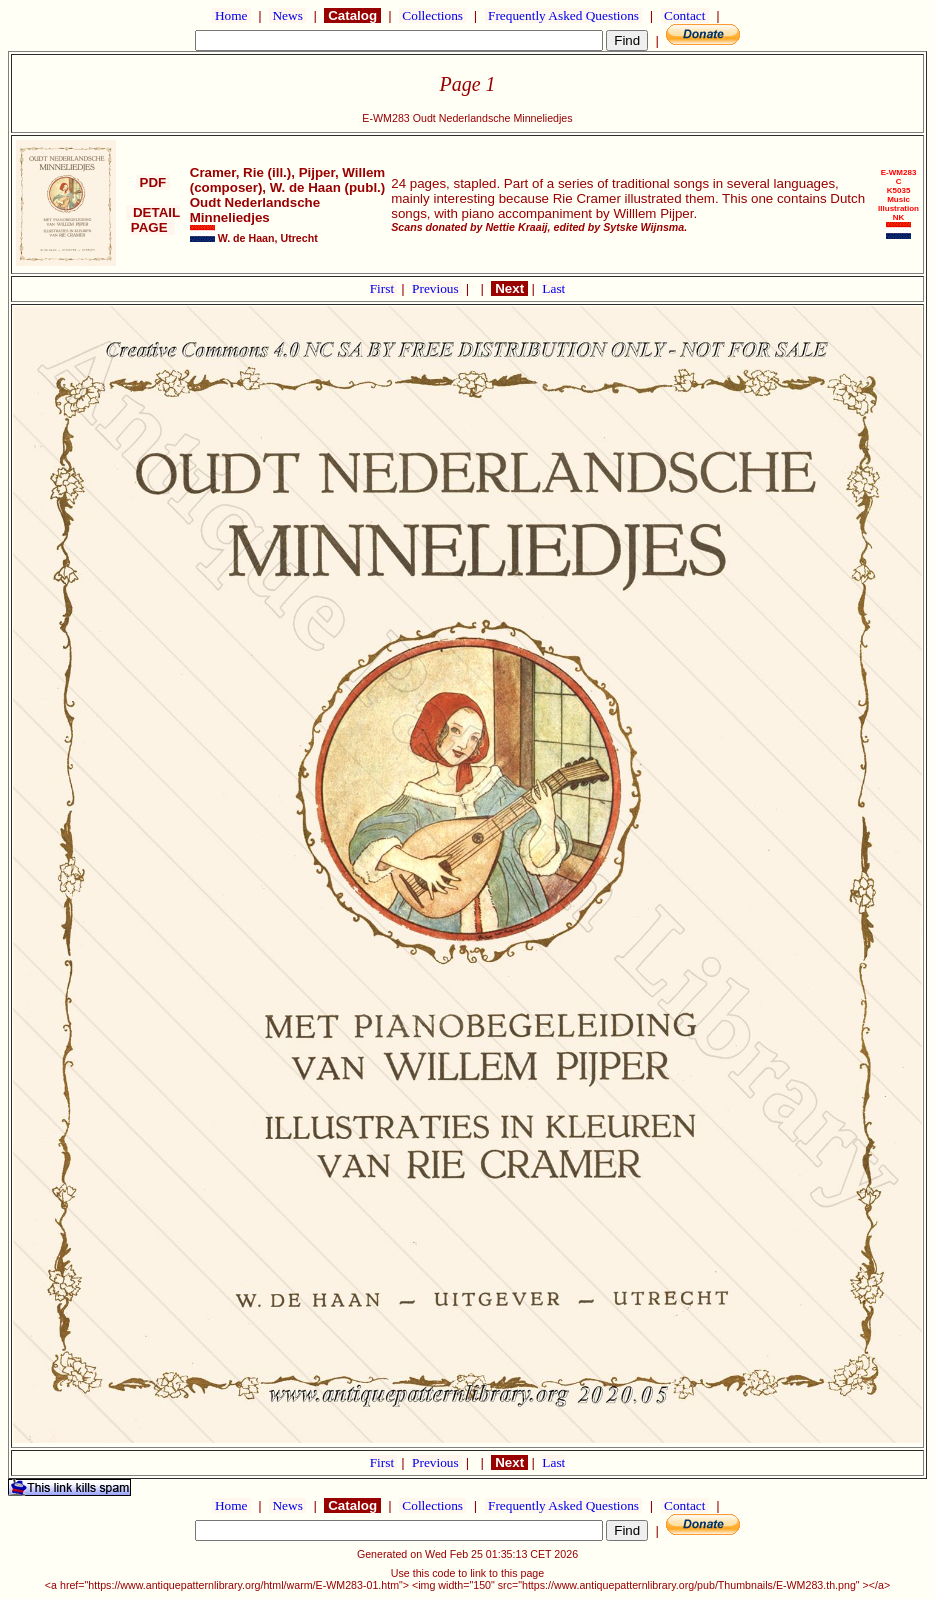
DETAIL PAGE (153, 220)
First (384, 288)
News (287, 15)
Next (509, 288)
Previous (437, 288)
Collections (432, 15)
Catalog (352, 15)
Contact (685, 15)
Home (231, 15)
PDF (153, 182)
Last (553, 288)
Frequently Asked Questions (564, 15)
